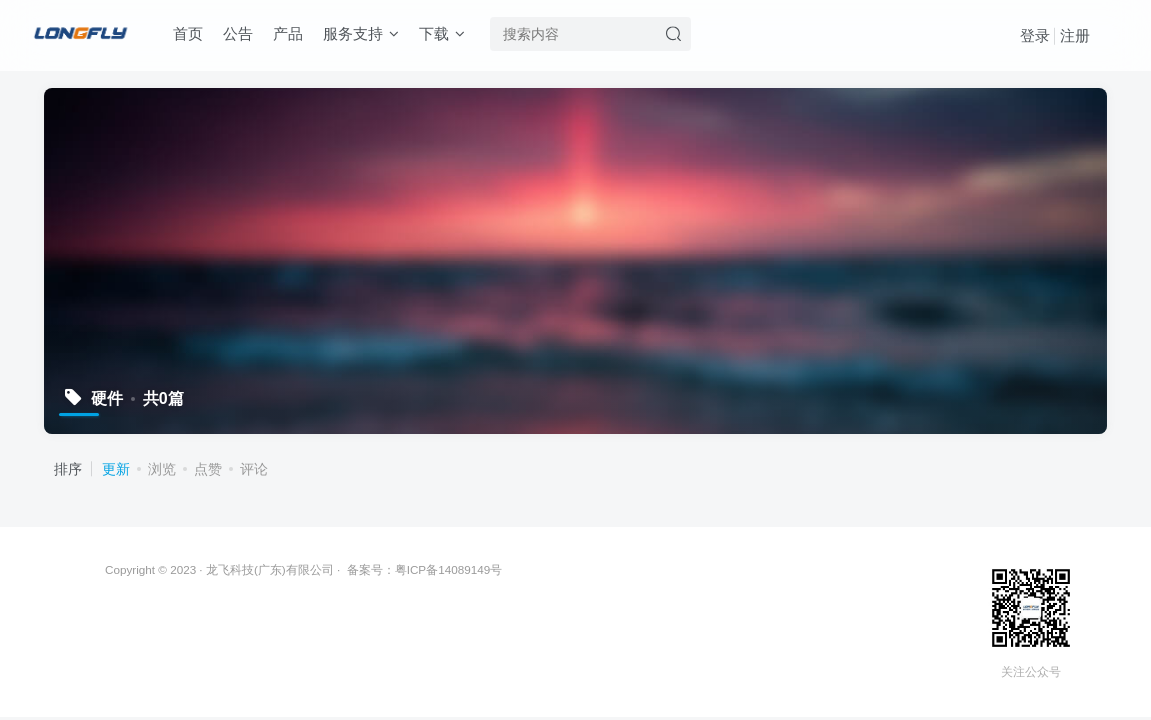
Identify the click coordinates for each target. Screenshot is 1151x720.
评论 (254, 469)
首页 (188, 33)
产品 (288, 33)
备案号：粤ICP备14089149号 (424, 569)
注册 (1075, 35)
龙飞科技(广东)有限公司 (270, 569)
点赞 (208, 469)
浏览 (162, 469)
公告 (238, 33)
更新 (116, 469)
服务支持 (361, 33)
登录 (1035, 35)
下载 (442, 33)
